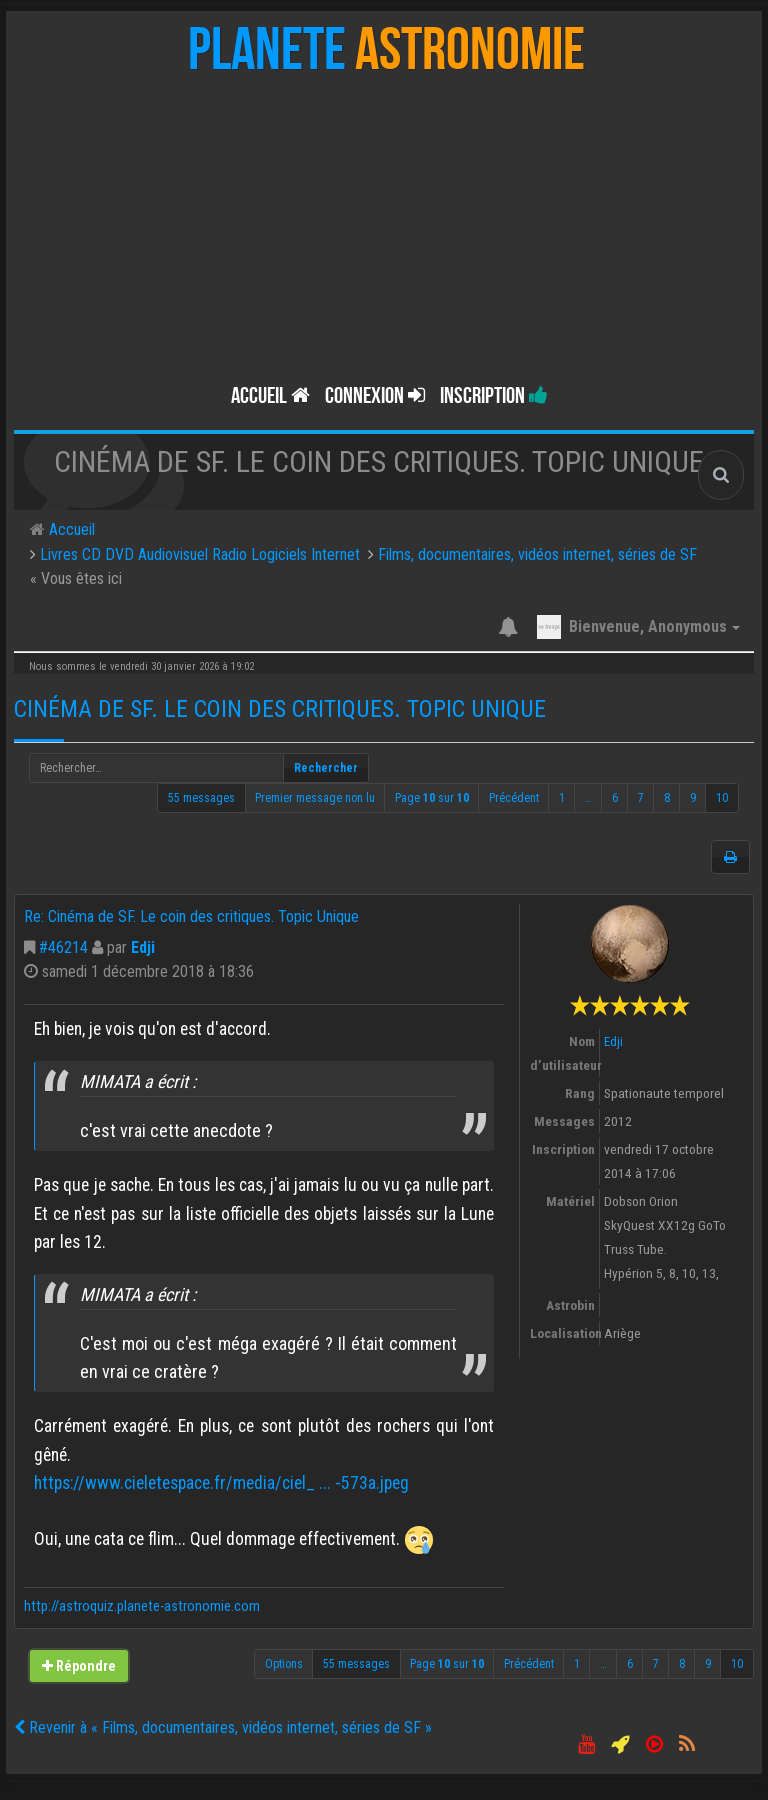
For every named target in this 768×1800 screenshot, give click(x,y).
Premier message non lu (315, 798)
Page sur (432, 798)
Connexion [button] (375, 396)
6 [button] (615, 798)
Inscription (494, 396)
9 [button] (693, 798)
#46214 (63, 947)
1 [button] (562, 798)
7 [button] (641, 798)
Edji (143, 947)
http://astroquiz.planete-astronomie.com (142, 1606)
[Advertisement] (384, 223)
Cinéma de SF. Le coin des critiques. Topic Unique (280, 709)
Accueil (270, 396)
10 (722, 798)
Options (284, 1664)
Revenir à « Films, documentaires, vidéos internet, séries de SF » (223, 1727)
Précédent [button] (514, 798)
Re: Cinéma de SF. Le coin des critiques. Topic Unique (191, 916)
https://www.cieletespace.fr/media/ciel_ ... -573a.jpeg (221, 1483)
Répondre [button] (79, 1666)
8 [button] (667, 798)
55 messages (201, 798)
